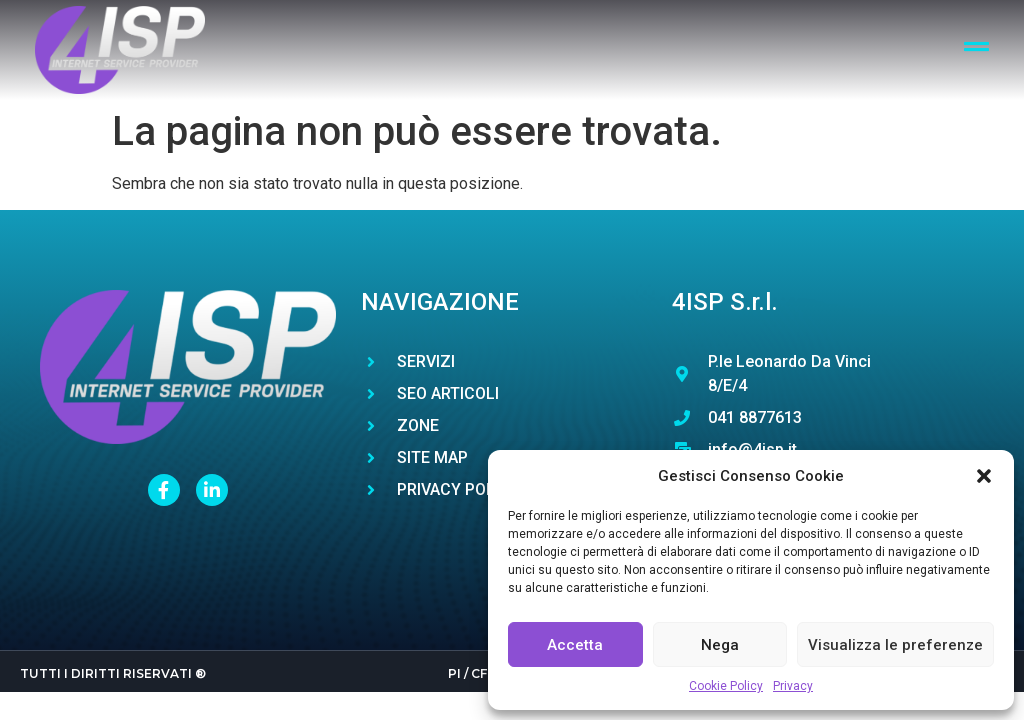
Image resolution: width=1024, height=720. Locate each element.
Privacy (793, 686)
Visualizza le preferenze (895, 645)
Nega (720, 645)
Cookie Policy (726, 686)
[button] (984, 476)
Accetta (575, 645)
